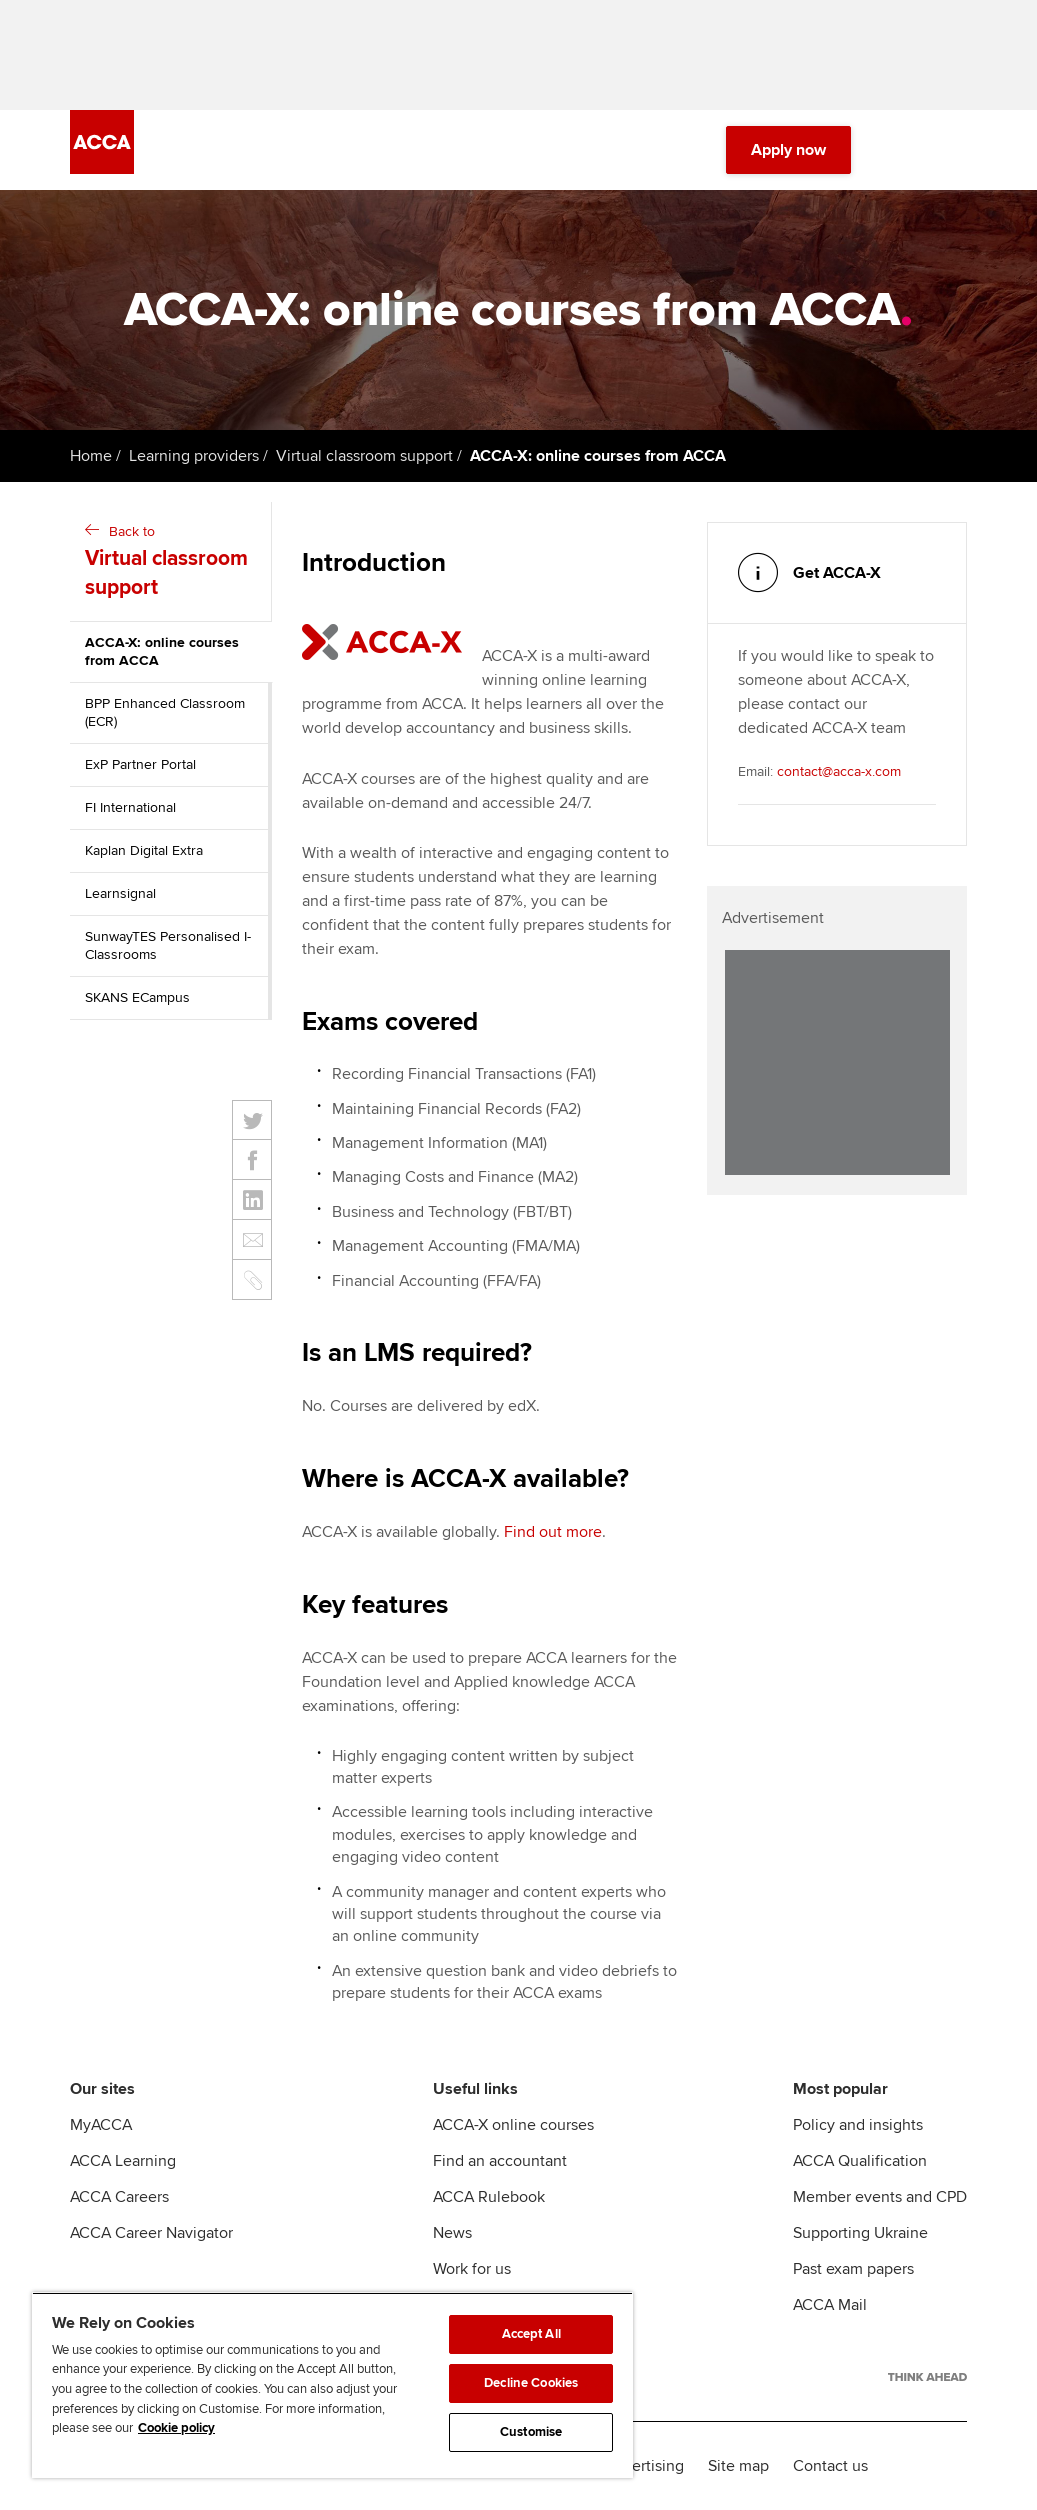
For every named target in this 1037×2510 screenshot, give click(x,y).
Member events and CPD (880, 2197)
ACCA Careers (119, 2197)
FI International (130, 807)
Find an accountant (500, 2161)
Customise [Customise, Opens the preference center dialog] (531, 2432)
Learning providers (194, 456)
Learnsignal (120, 893)
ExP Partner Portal (140, 764)
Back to (173, 563)
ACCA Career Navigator (151, 2233)
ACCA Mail (830, 2305)
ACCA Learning (123, 2161)
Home (91, 456)
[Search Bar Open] (899, 150)
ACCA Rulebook (489, 2197)
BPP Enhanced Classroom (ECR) (165, 712)
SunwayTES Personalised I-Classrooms (168, 945)
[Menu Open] (955, 150)
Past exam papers (853, 2269)
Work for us (472, 2269)
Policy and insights (858, 2125)
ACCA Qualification (860, 2161)
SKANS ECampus (137, 997)
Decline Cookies (531, 2383)
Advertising (644, 2466)
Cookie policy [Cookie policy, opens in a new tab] (176, 2428)
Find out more (553, 1532)
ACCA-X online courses (513, 2125)
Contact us (830, 2466)
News (452, 2233)
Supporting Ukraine (860, 2233)
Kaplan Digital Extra (144, 850)
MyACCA (101, 2125)
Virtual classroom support (364, 456)
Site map (738, 2466)
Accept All (531, 2334)
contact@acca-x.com (839, 771)
